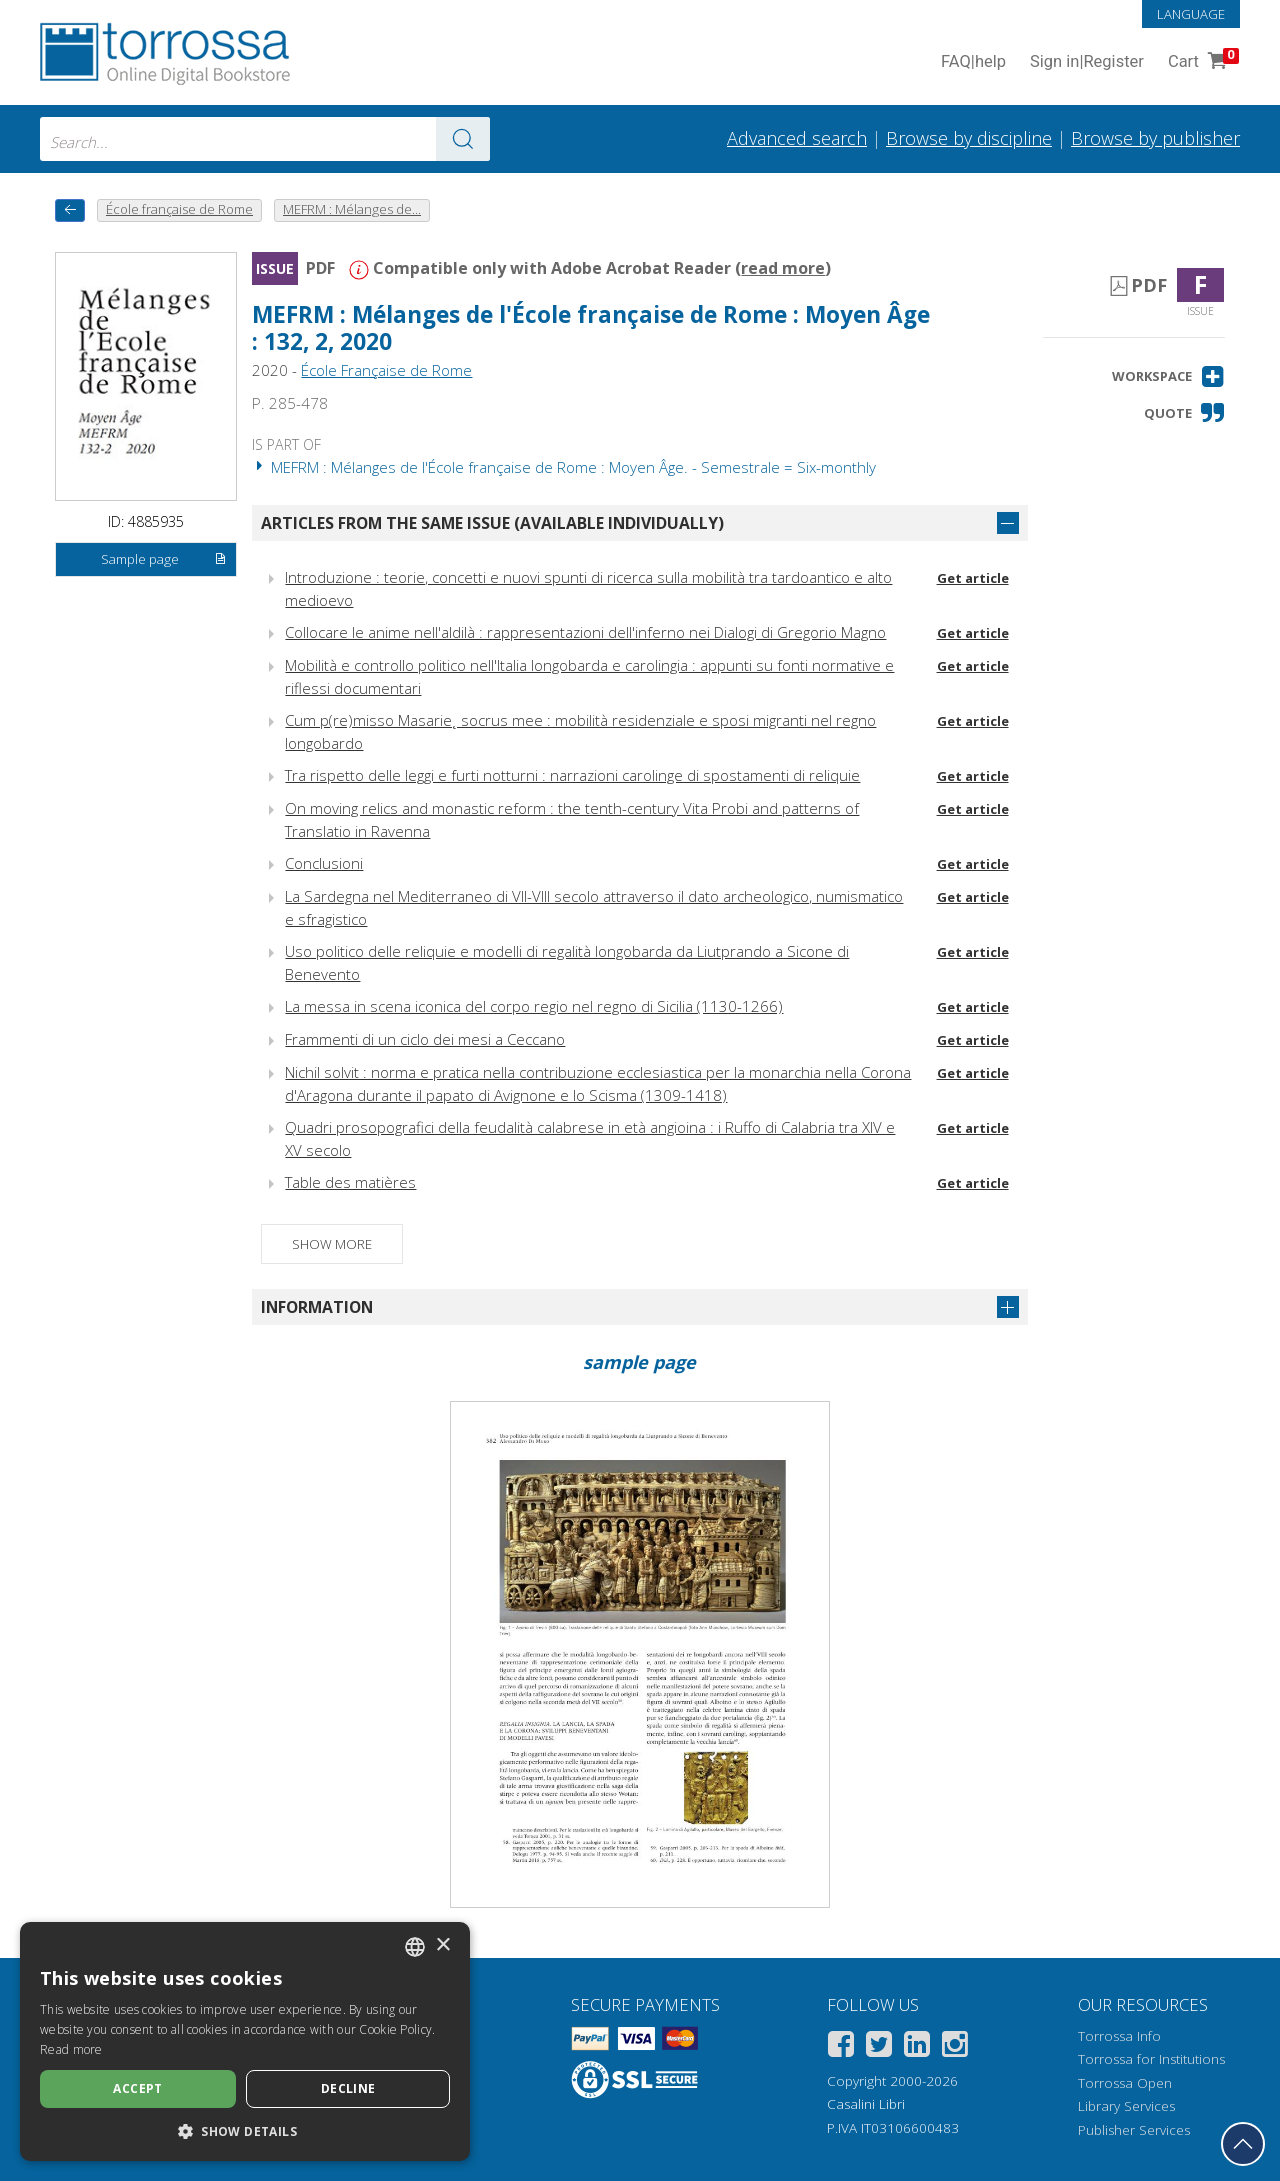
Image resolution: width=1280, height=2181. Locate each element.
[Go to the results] (463, 139)
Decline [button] (348, 2088)
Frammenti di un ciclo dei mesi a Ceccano (425, 1039)
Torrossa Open (1125, 2083)
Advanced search (797, 138)
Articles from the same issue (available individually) (492, 523)
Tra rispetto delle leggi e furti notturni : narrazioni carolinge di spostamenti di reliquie (572, 775)
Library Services (1126, 2106)
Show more (332, 1244)
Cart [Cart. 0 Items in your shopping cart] (1201, 62)
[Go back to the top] (1243, 2144)
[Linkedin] (917, 2047)
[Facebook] (841, 2047)
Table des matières (350, 1182)
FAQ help (973, 62)
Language (1191, 14)
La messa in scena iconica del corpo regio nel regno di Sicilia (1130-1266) (534, 1006)
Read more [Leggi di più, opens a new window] (71, 2049)
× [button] (442, 1945)
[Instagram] (955, 2047)
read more (783, 268)
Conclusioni (324, 863)
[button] (1168, 376)
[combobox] (265, 139)
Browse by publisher (1155, 138)
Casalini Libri (866, 2104)
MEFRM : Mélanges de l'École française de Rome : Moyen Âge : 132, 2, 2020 (591, 328)
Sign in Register (1087, 62)
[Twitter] (879, 2047)
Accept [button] (137, 2088)
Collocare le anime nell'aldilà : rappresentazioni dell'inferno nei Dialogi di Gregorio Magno (585, 632)
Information (317, 1307)
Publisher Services (1134, 2130)
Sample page (164, 560)
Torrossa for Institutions (1151, 2059)
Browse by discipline (969, 138)
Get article (973, 578)
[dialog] (245, 2041)
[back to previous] (70, 210)
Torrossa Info (1119, 2036)
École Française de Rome (386, 370)
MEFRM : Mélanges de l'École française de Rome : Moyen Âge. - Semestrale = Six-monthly (564, 467)
